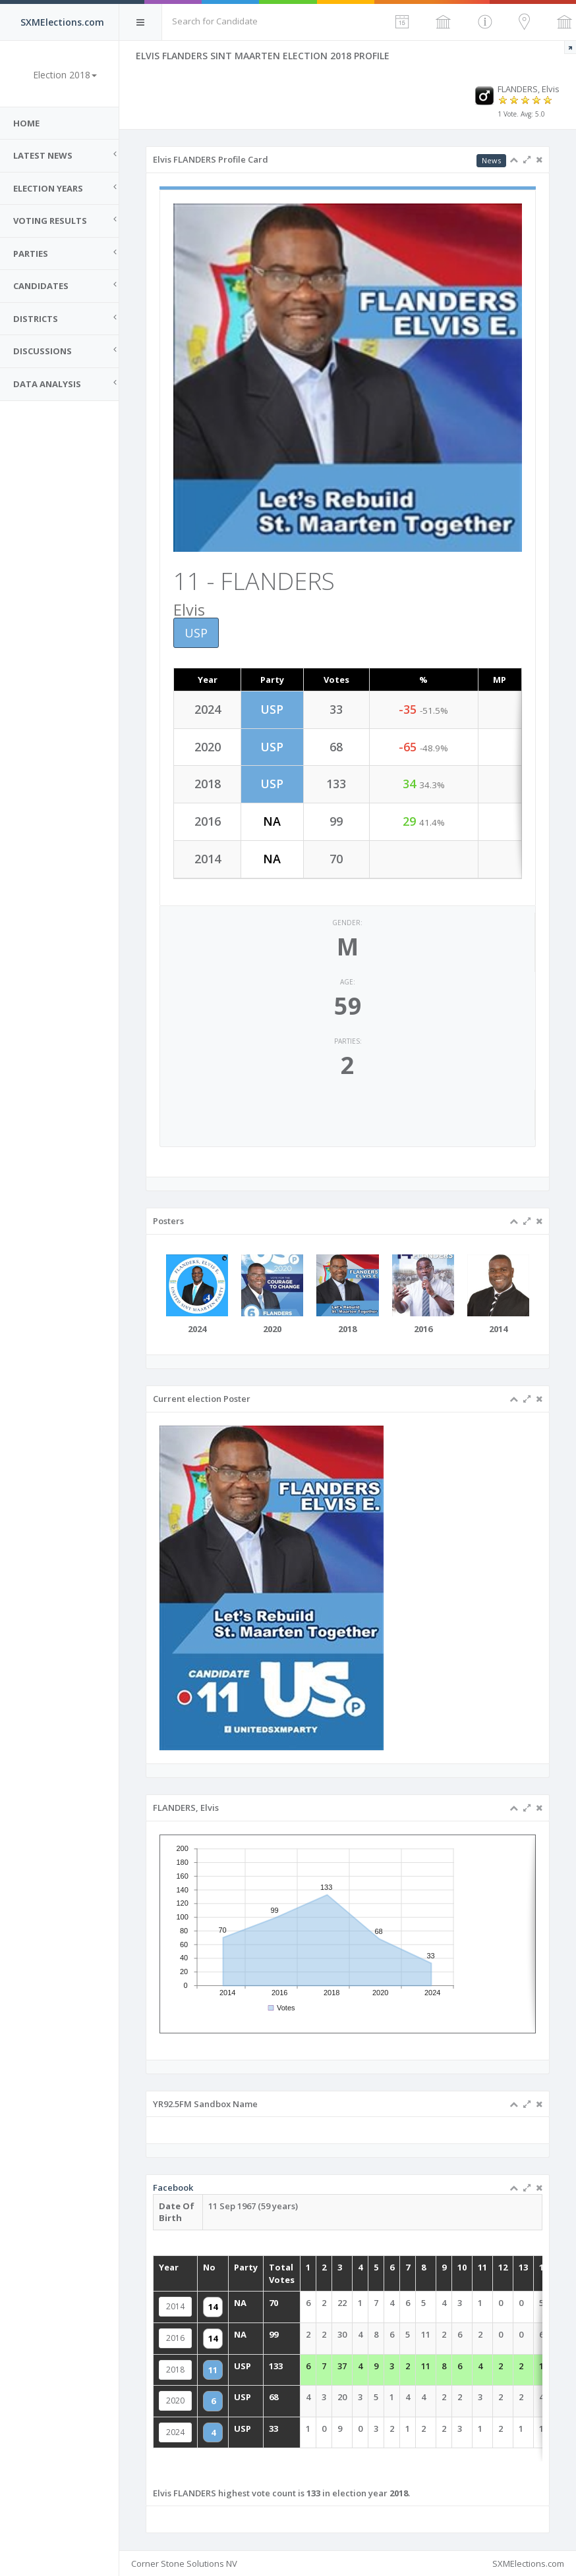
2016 (234, 2343)
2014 (234, 2322)
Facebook (232, 2244)
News (491, 160)
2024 (234, 2405)
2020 (234, 2384)
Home (26, 123)
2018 (234, 2364)
